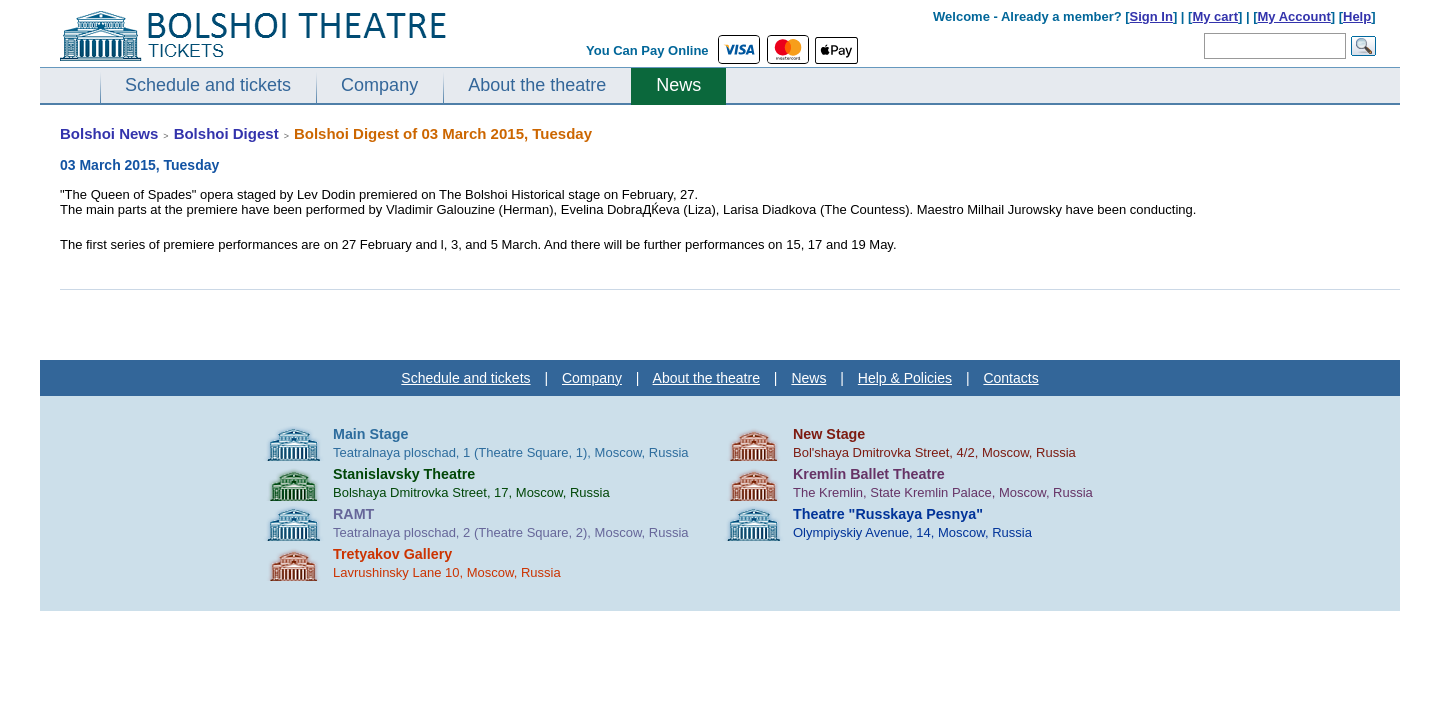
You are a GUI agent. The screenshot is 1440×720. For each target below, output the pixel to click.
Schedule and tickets (208, 85)
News (678, 85)
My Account (1294, 16)
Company (379, 85)
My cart (1215, 16)
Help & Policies (905, 378)
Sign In (1151, 16)
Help (1357, 16)
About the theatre (537, 85)
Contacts (1010, 378)
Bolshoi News (109, 133)
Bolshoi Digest (226, 133)
